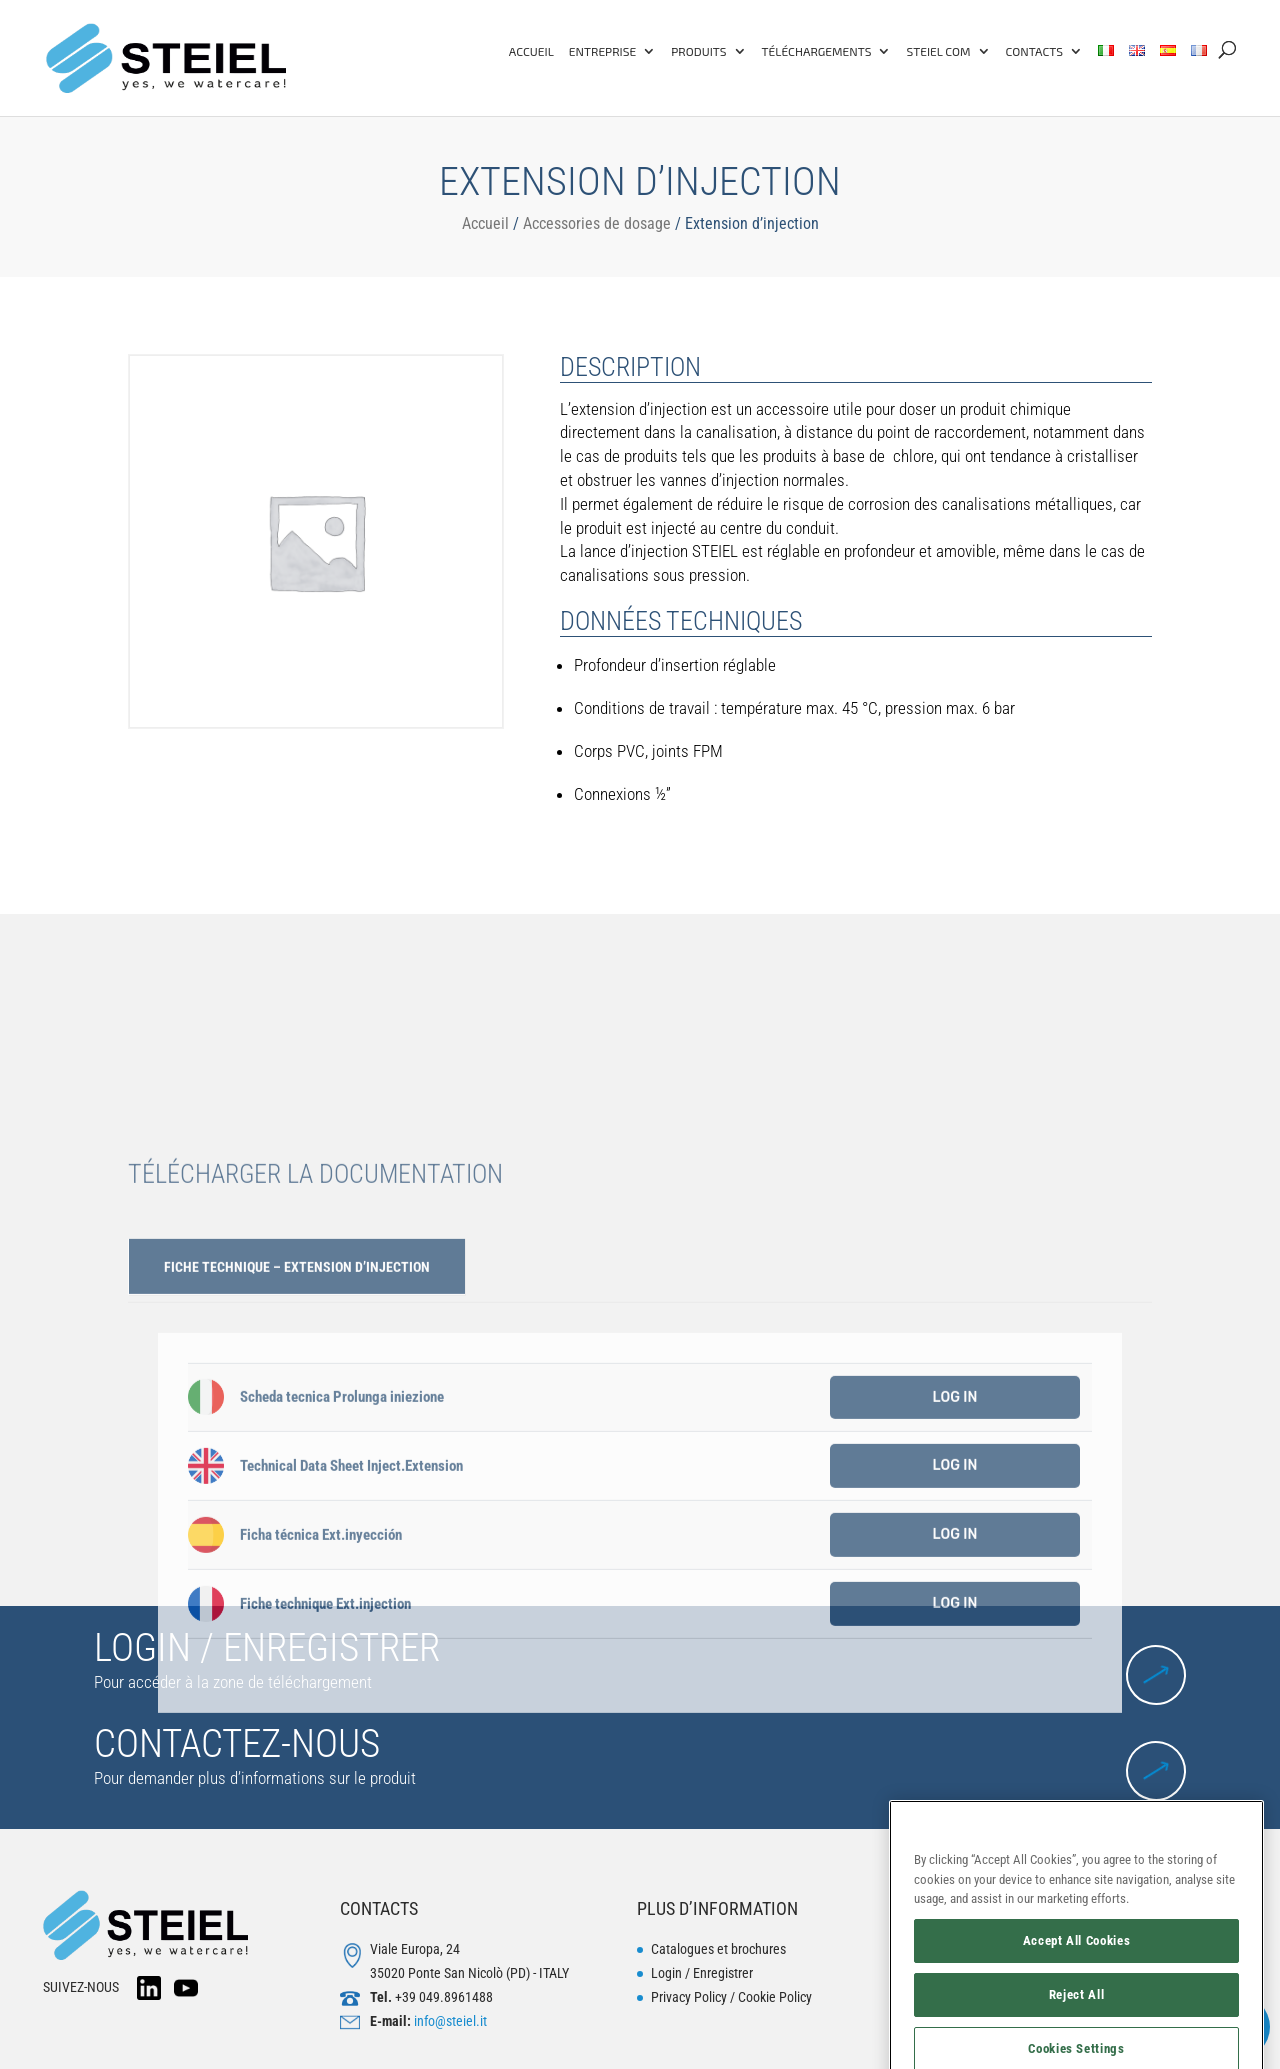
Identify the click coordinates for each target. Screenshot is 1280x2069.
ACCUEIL (531, 51)
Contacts (1034, 51)
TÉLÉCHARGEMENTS (817, 51)
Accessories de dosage (597, 223)
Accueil (485, 223)
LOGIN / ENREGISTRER (267, 1648)
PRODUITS (698, 51)
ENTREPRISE (602, 51)
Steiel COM (938, 51)
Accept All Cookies (1077, 1999)
